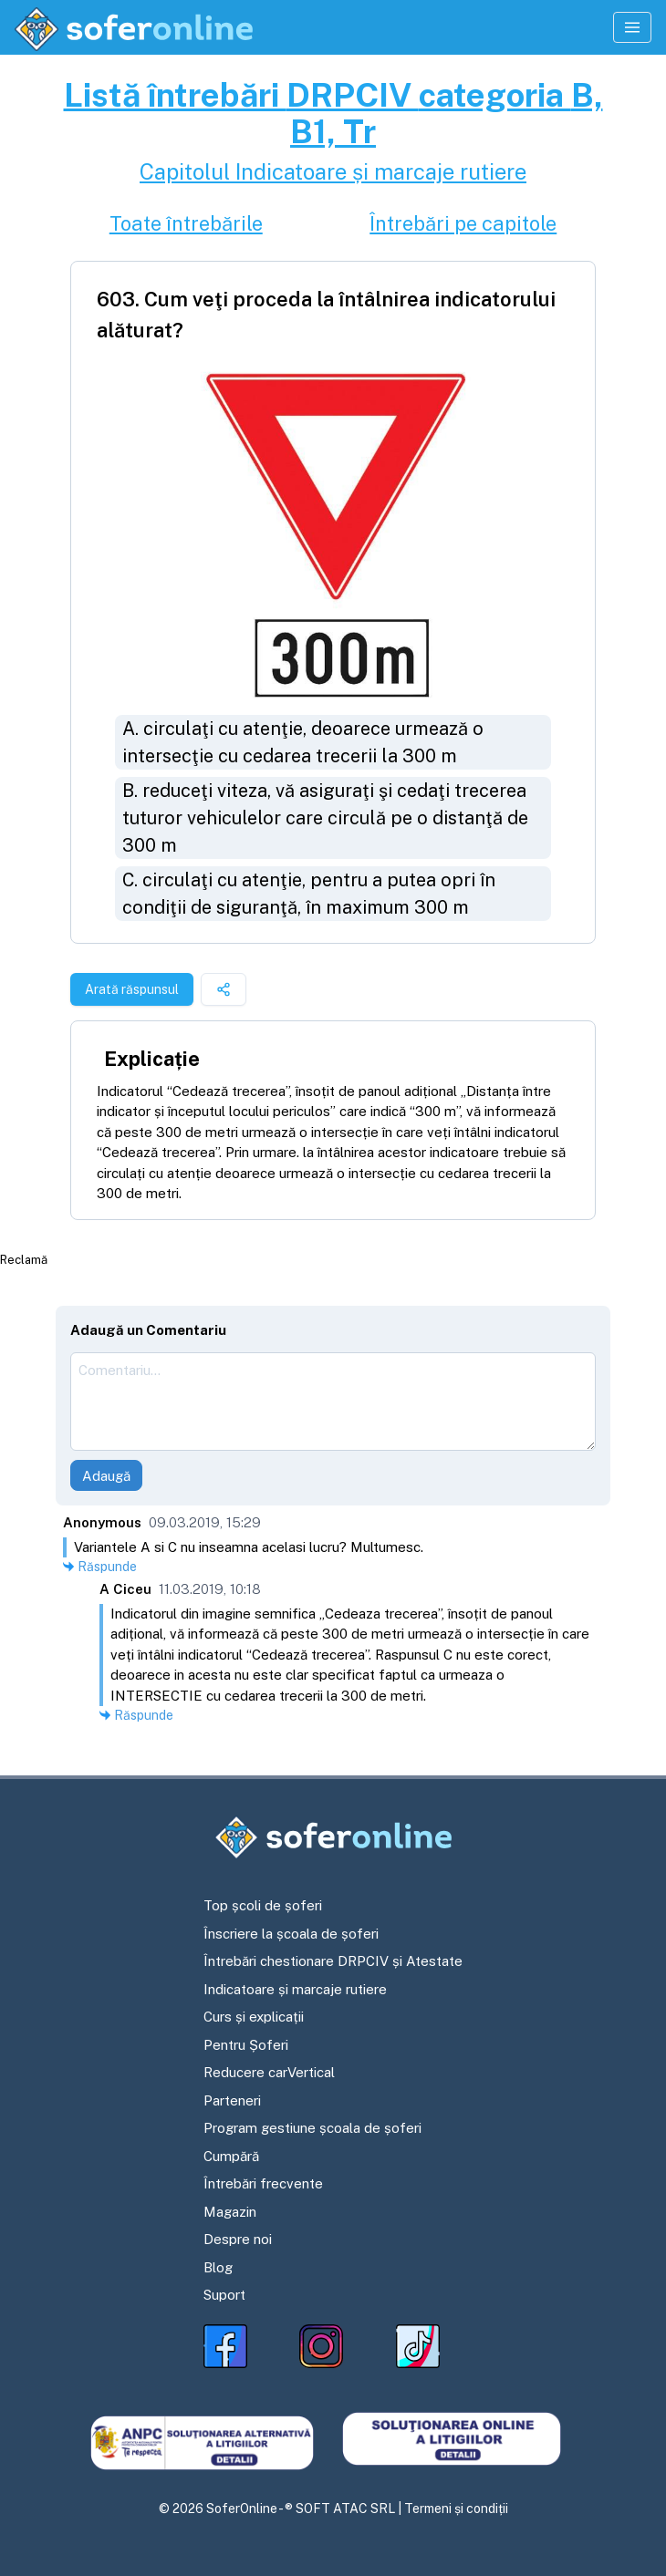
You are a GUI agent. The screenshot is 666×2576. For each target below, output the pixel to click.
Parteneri (232, 2100)
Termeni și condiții (456, 2508)
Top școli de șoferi (262, 1905)
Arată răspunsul (132, 989)
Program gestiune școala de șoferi (312, 2128)
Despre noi (237, 2239)
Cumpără (231, 2156)
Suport (224, 2294)
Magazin (229, 2211)
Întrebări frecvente (263, 2183)
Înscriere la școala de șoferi (291, 1933)
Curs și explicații (253, 2016)
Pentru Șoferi (245, 2045)
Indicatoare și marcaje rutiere (295, 1989)
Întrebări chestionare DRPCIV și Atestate (333, 1961)
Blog (218, 2267)
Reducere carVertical (269, 2072)
